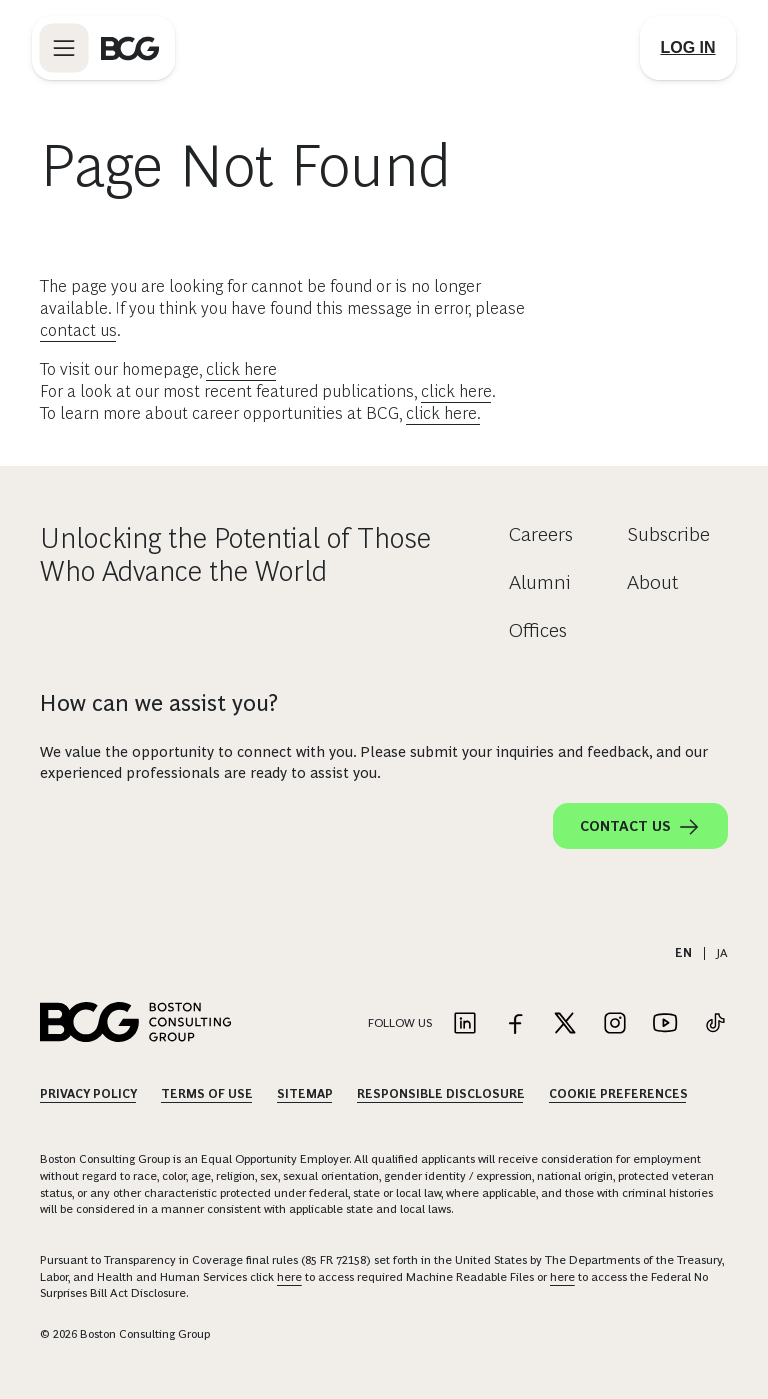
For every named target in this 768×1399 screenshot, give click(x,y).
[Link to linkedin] (465, 1024)
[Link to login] (688, 48)
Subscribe (668, 534)
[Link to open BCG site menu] (64, 48)
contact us (78, 330)
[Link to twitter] (565, 1024)
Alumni (540, 582)
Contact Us (640, 827)
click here (241, 369)
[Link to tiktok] (715, 1024)
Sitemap (305, 1094)
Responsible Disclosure (441, 1094)
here (289, 1277)
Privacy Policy (88, 1094)
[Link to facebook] (515, 1024)
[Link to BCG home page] (130, 48)
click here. (443, 413)
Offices (538, 630)
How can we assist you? (159, 703)
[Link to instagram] (615, 1024)
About (653, 582)
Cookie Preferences (618, 1094)
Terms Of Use (207, 1094)
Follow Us (400, 1023)
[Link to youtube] (665, 1024)
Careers (541, 534)
